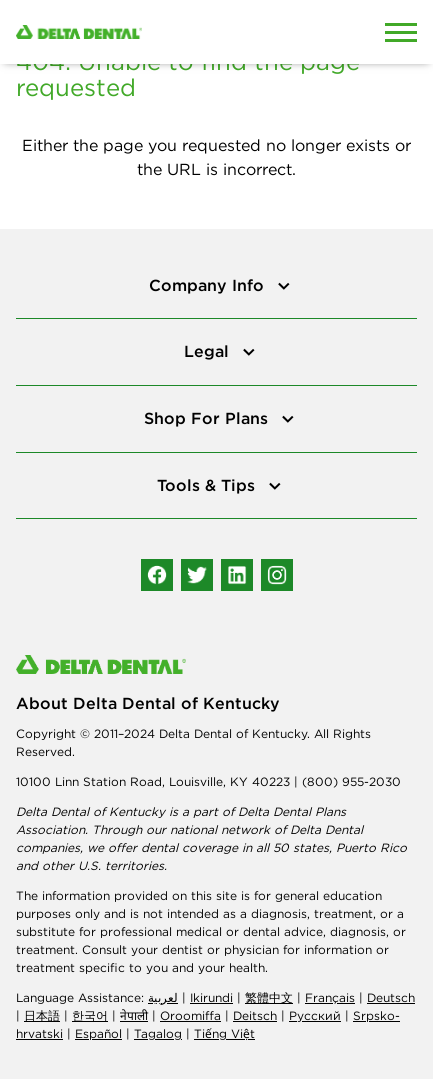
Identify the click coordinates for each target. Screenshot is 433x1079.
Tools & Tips (208, 485)
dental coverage (189, 847)
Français (330, 997)
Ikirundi (211, 997)
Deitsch (255, 1015)
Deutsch (391, 997)
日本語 (42, 1015)
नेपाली (134, 1015)
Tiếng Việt (224, 1033)
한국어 (90, 1015)
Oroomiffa (190, 1015)
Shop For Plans (208, 418)
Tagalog (158, 1033)
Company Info (209, 285)
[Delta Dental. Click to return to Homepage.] (162, 32)
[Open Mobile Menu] (401, 32)
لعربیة (163, 997)
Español (98, 1033)
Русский (315, 1015)
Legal (209, 351)
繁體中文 (269, 997)
